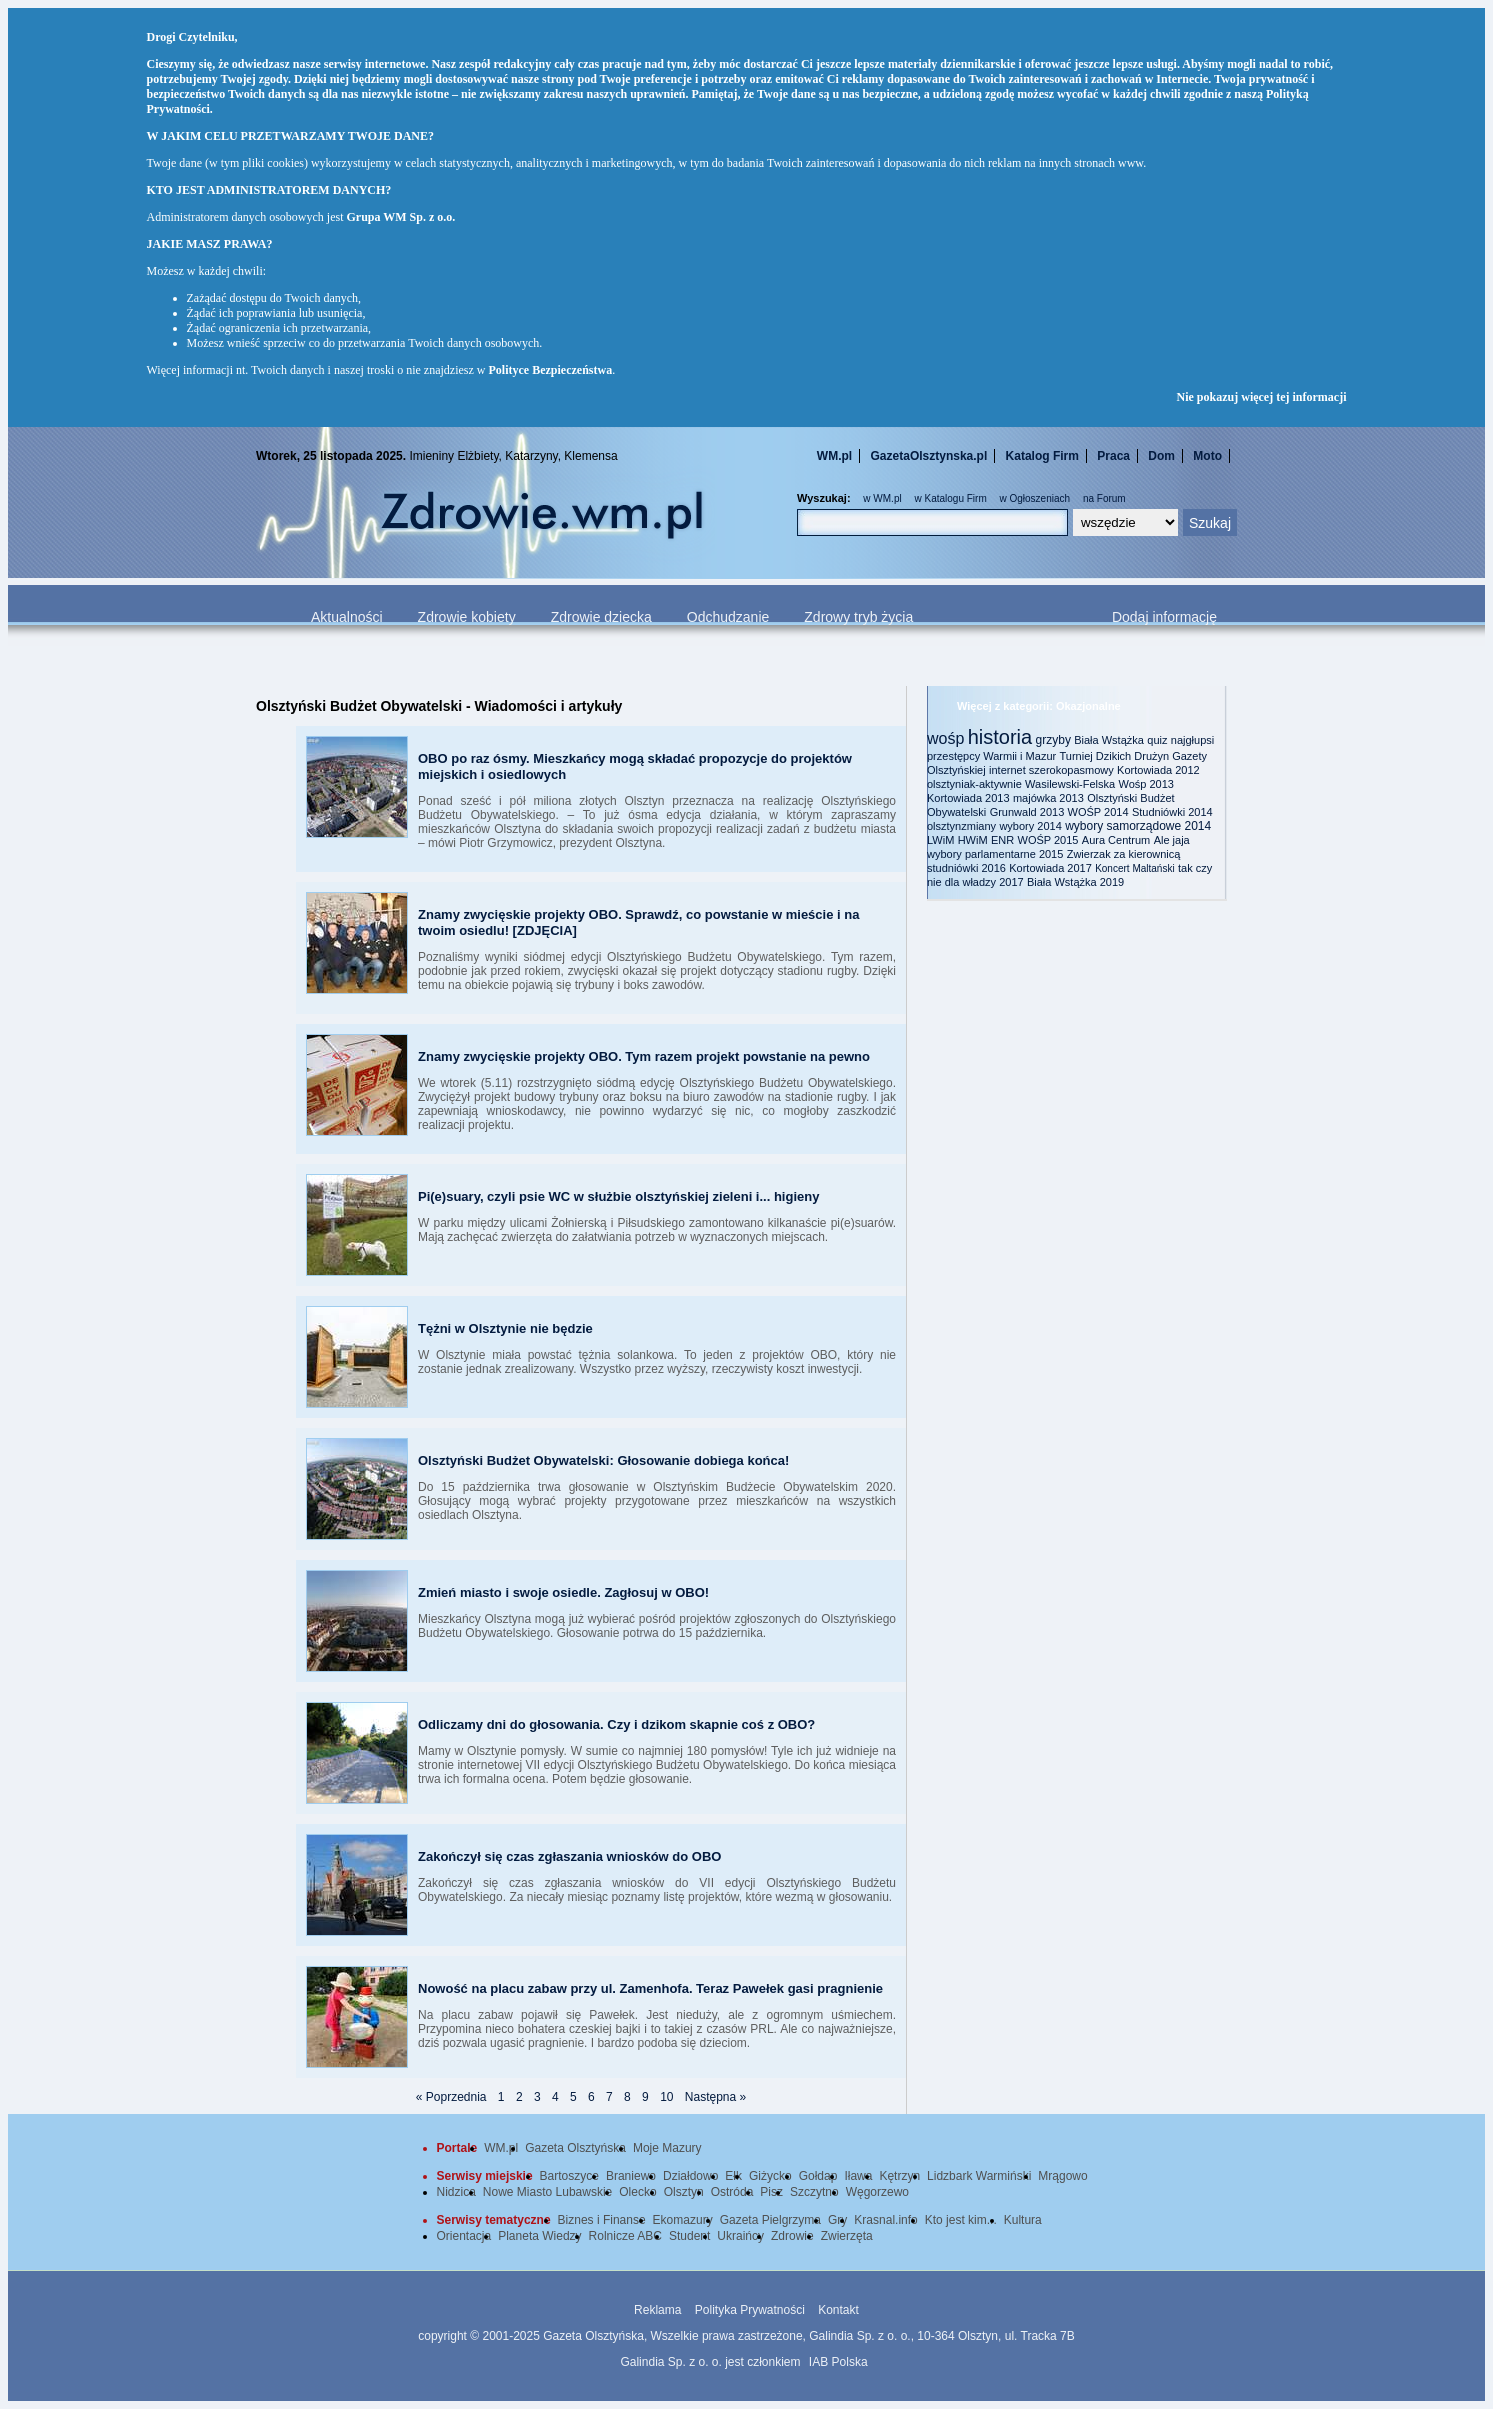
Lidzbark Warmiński (979, 2176)
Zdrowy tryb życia (858, 617)
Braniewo (631, 2176)
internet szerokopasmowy (1051, 770)
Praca (1113, 456)
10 (666, 2097)
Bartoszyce (569, 2176)
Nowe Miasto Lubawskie (547, 2192)
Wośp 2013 (1146, 784)
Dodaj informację (1164, 617)
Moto (1207, 456)
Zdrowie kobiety (467, 617)
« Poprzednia (451, 2097)
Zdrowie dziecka (601, 617)
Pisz (771, 2192)
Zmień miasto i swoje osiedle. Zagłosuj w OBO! (563, 1592)
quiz (1157, 740)
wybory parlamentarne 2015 (995, 854)
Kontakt (838, 2310)
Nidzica (456, 2192)
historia (1000, 737)
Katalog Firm (1042, 456)
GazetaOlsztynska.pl (929, 456)
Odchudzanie (728, 617)
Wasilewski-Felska (1070, 784)
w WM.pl (882, 498)
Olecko (637, 2192)
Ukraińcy (740, 2236)
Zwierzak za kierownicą (1124, 854)
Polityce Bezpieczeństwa (551, 370)
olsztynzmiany (961, 826)
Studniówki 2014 (1172, 812)
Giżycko (770, 2176)
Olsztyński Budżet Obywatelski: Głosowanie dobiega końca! (603, 1460)
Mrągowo (1062, 2176)
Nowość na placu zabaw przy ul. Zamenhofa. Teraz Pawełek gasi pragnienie (650, 1988)
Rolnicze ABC (625, 2236)
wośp (945, 738)
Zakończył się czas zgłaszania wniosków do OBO (569, 1856)
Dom (1161, 456)
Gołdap (818, 2176)
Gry (837, 2220)
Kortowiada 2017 (1050, 868)
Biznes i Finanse (602, 2220)
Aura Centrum (1116, 840)
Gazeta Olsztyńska (575, 2148)
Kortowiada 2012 (1158, 770)
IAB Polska (838, 2362)
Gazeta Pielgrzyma (770, 2220)
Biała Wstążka (1109, 740)
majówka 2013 (1048, 798)
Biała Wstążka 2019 (1075, 882)
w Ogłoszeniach (1035, 498)
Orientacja (464, 2236)
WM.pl (834, 456)
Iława (858, 2176)
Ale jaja (1172, 840)
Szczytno (814, 2192)
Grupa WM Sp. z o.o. (400, 217)
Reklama (657, 2310)
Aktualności (347, 617)
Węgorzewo (877, 2192)
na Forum (1104, 498)
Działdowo (690, 2176)
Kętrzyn (899, 2176)
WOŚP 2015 (1048, 840)
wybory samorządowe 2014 (1138, 826)
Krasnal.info (885, 2220)
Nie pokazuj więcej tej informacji (1262, 397)
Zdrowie (792, 2236)
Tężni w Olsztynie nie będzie (505, 1328)
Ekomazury (683, 2220)
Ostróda (732, 2192)
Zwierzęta (847, 2236)
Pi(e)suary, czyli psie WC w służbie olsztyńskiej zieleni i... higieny (618, 1196)
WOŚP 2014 (1098, 812)
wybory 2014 (1030, 826)
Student (689, 2236)
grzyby (1053, 740)
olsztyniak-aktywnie (974, 784)
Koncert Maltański (1134, 868)
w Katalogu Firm (950, 498)
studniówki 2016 (966, 868)
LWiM (940, 840)
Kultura (1023, 2220)
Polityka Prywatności (750, 2310)
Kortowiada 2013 (968, 798)
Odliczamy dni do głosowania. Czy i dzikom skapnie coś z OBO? (616, 1724)
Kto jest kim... (961, 2220)
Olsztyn (684, 2192)
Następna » (715, 2097)
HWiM (973, 840)
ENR (1002, 840)
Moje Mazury (667, 2148)
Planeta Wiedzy (539, 2236)
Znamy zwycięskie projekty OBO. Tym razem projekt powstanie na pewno (644, 1056)
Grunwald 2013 (1027, 812)
